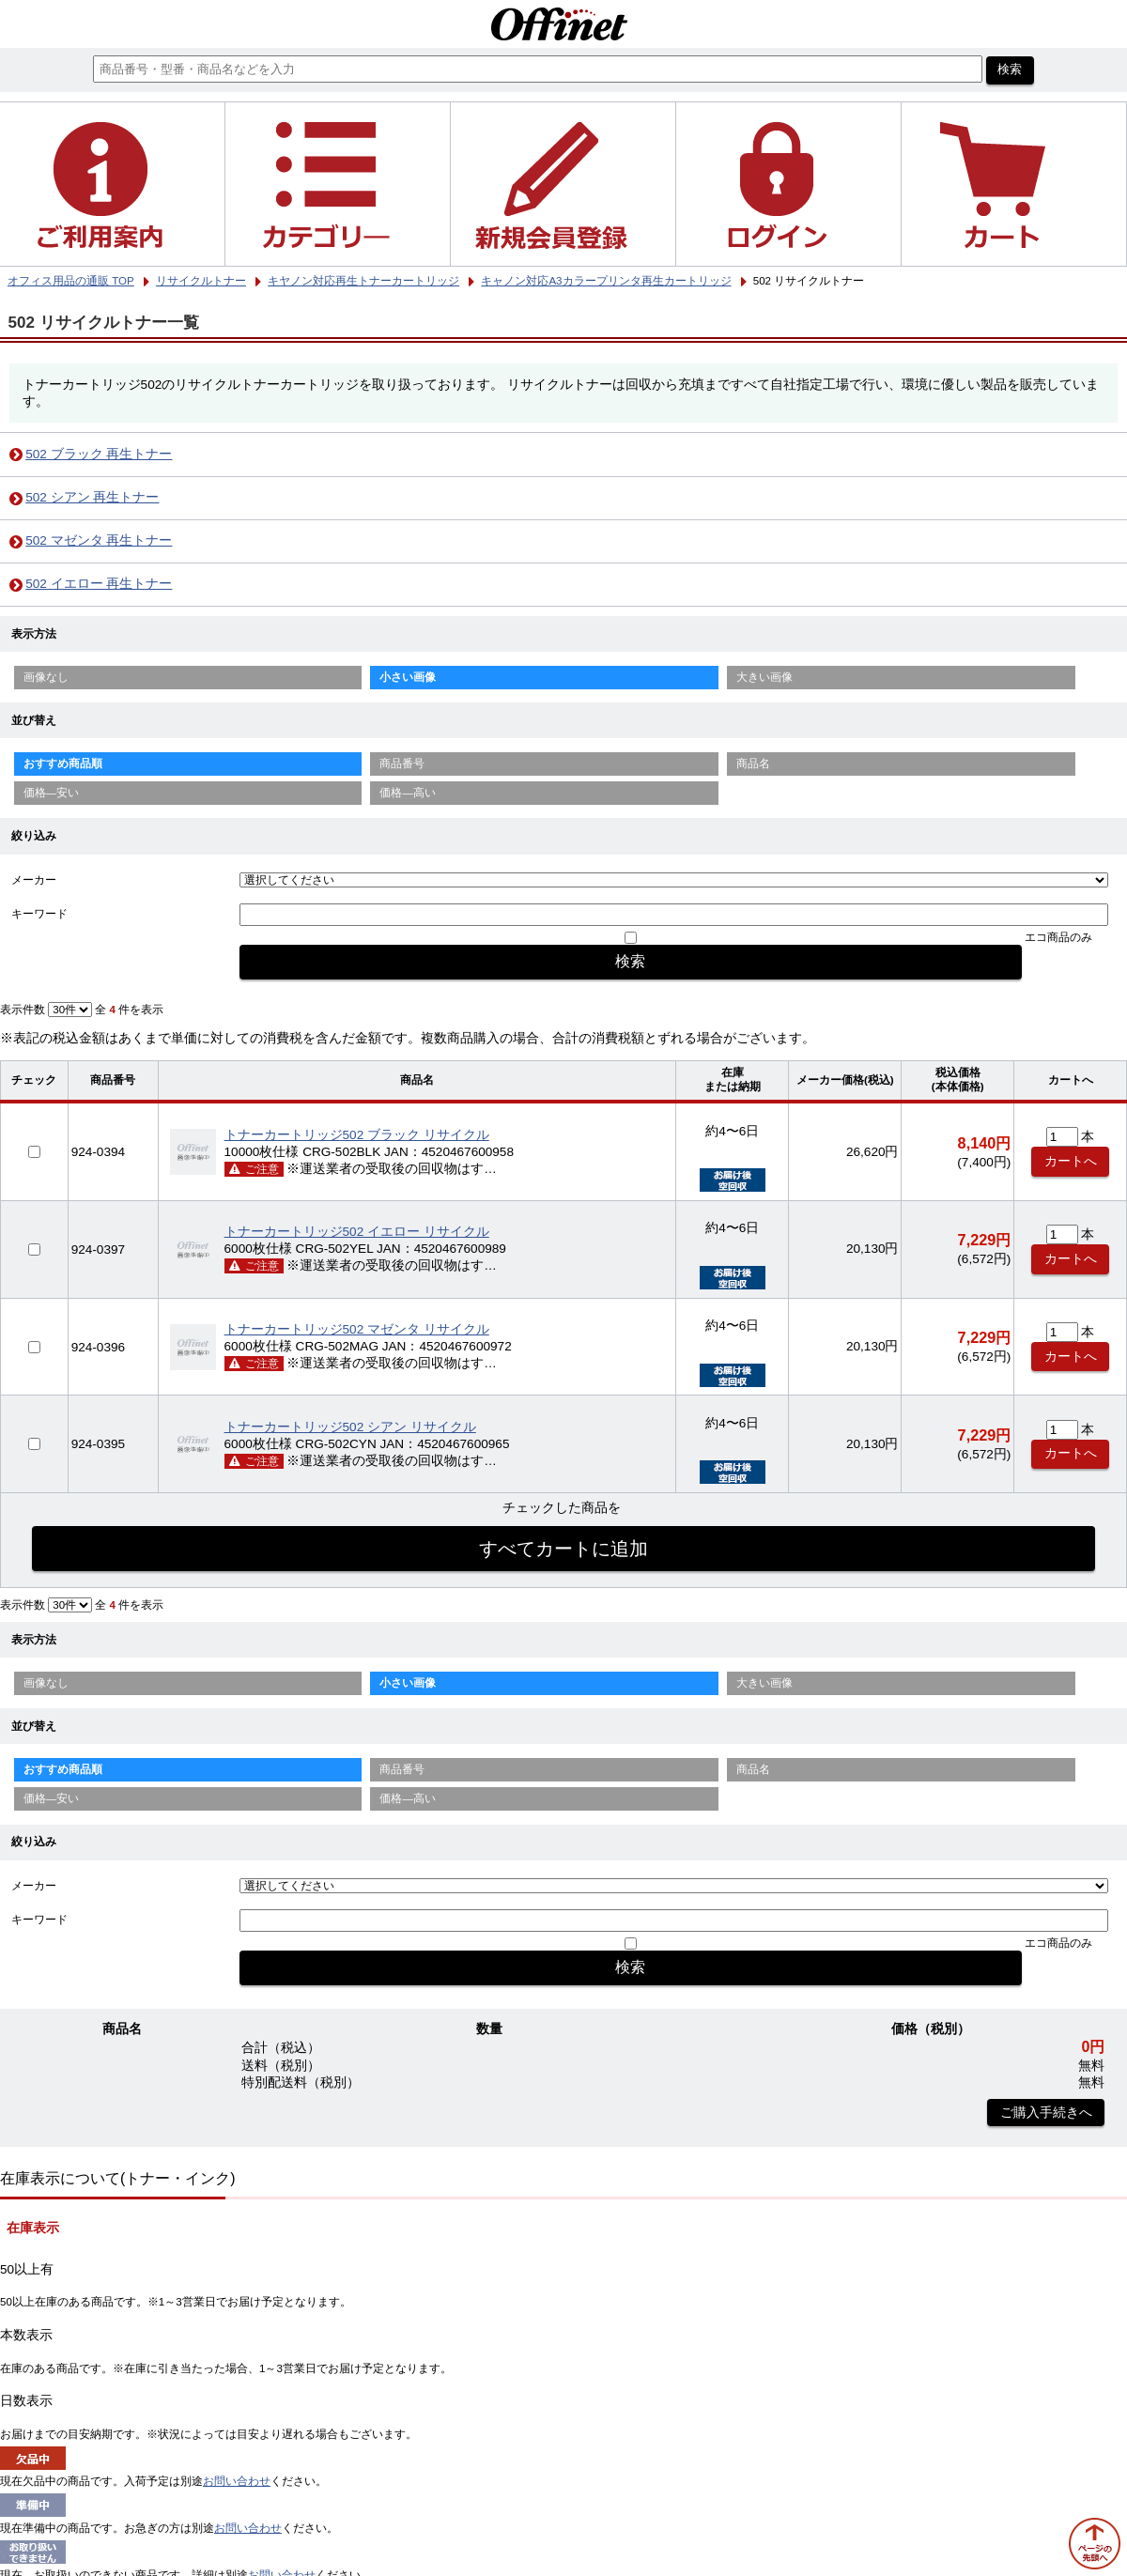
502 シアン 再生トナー (92, 497)
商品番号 (402, 763)
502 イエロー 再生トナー (98, 584)
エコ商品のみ (1058, 937)
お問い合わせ (236, 2481)
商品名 (753, 763)
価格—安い (51, 792)
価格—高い (407, 792)
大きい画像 (764, 677)
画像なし (46, 677)
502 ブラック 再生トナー (98, 454)
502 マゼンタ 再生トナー (98, 540)
